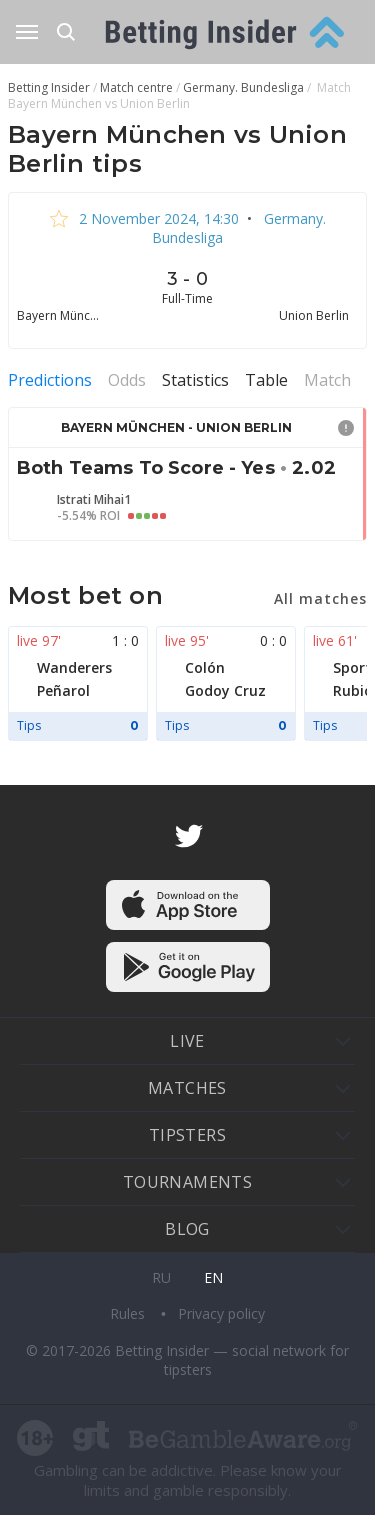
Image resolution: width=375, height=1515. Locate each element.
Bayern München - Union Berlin (176, 427)
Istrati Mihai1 (94, 500)
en (213, 1277)
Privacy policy (221, 1313)
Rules (129, 1313)
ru (161, 1277)
